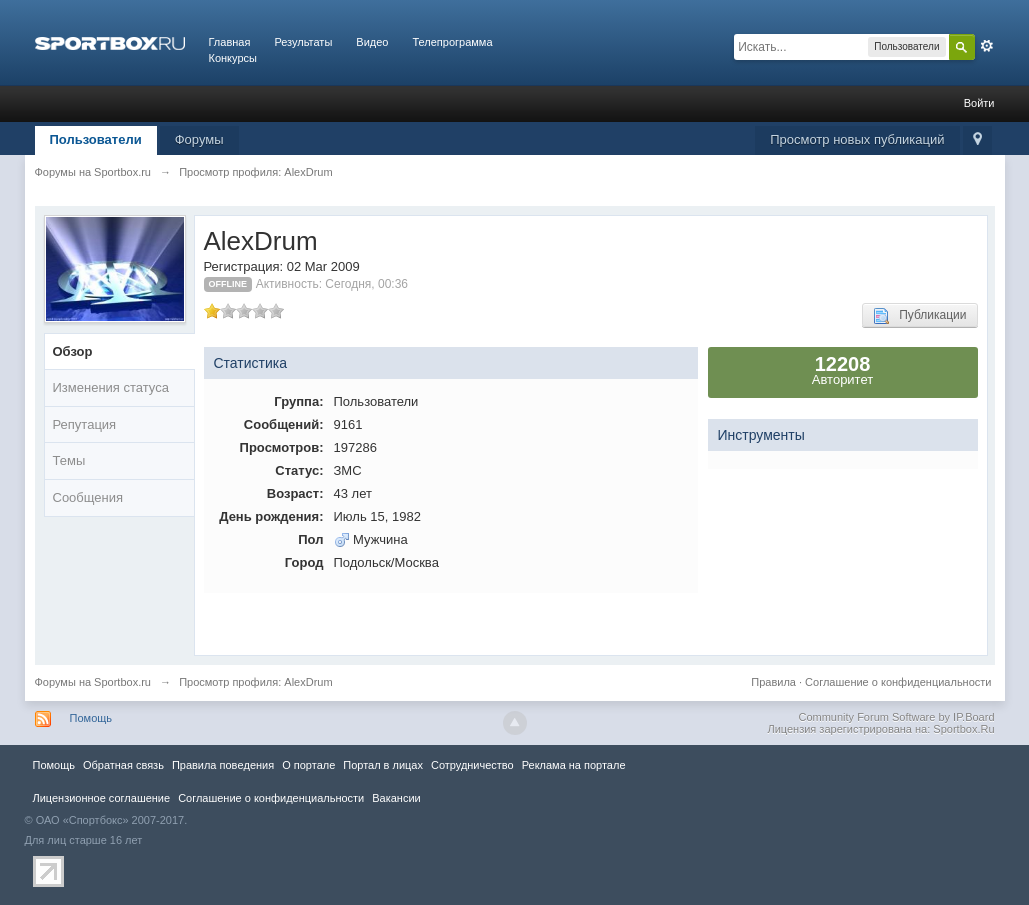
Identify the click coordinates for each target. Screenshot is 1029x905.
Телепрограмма (452, 42)
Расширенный (987, 46)
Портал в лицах (383, 765)
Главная (230, 42)
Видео (372, 42)
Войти (979, 103)
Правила (773, 682)
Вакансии (396, 798)
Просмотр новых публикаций (857, 139)
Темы (69, 460)
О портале (308, 765)
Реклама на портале (574, 765)
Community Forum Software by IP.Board (896, 717)
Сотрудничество (472, 765)
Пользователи (96, 139)
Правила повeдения (223, 765)
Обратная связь (123, 765)
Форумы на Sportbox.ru (93, 682)
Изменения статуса (111, 387)
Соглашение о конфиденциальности (898, 682)
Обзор (73, 351)
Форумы (199, 139)
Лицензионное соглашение (102, 798)
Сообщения (88, 497)
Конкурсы (233, 58)
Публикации (919, 316)
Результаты (303, 42)
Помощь (91, 718)
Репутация (85, 424)
